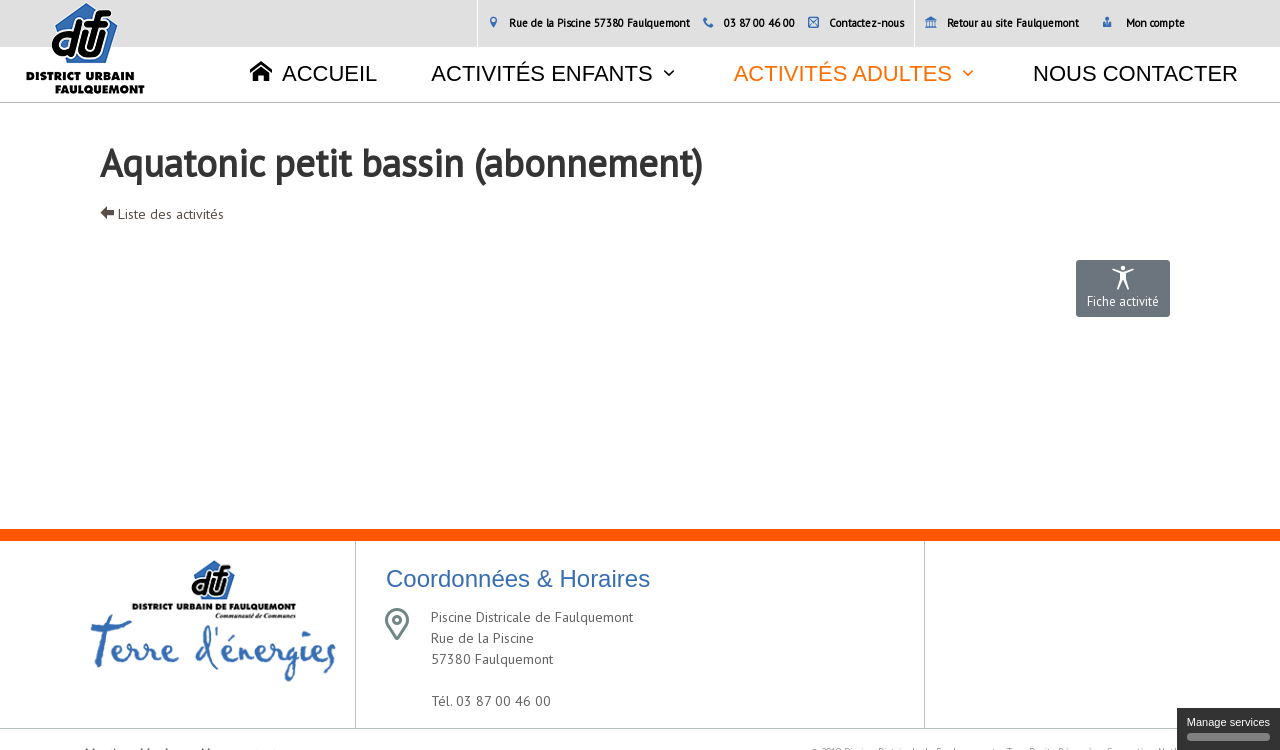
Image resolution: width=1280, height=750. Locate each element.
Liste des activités (162, 214)
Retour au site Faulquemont (1002, 23)
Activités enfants (541, 73)
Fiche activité (1123, 287)
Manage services (1228, 728)
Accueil (313, 73)
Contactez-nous (856, 23)
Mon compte (1143, 23)
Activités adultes (843, 73)
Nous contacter (1135, 73)
